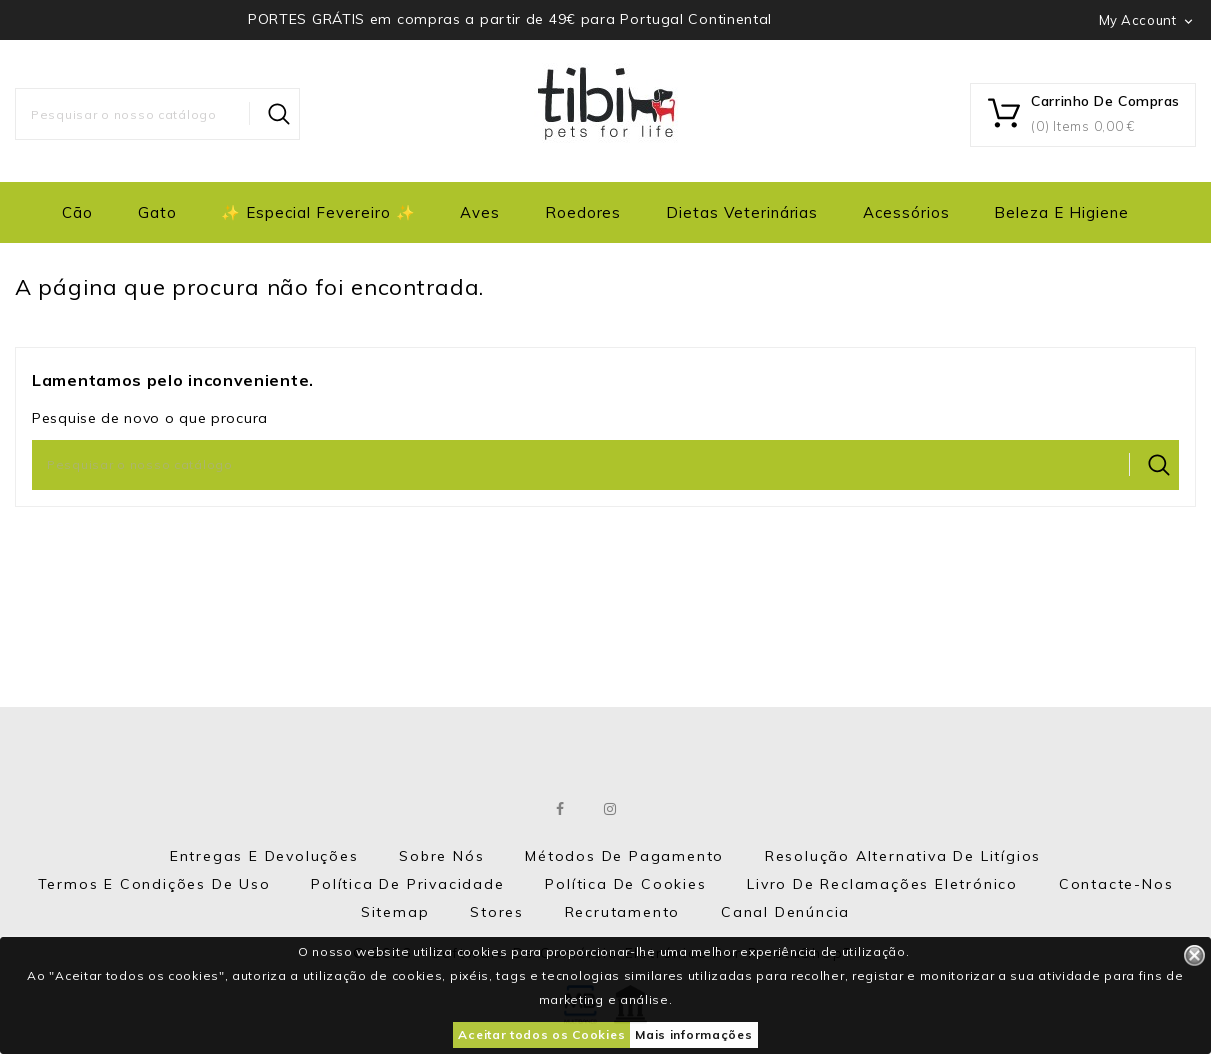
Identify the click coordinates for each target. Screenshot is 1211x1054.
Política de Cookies (625, 884)
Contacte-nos (1116, 884)
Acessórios (906, 212)
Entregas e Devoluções (264, 856)
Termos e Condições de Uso (154, 884)
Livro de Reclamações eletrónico (882, 884)
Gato (157, 212)
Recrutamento (623, 912)
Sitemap (395, 912)
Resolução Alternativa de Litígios (903, 856)
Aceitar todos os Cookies (541, 1034)
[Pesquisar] (157, 114)
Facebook (560, 809)
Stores (497, 912)
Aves (480, 212)
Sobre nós (441, 856)
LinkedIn (660, 809)
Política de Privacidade (407, 884)
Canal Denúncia (785, 912)
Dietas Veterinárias (742, 212)
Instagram (610, 809)
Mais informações (693, 1034)
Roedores (583, 212)
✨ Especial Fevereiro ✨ (318, 212)
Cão (77, 212)
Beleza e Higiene (1061, 212)
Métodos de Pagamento (624, 856)
